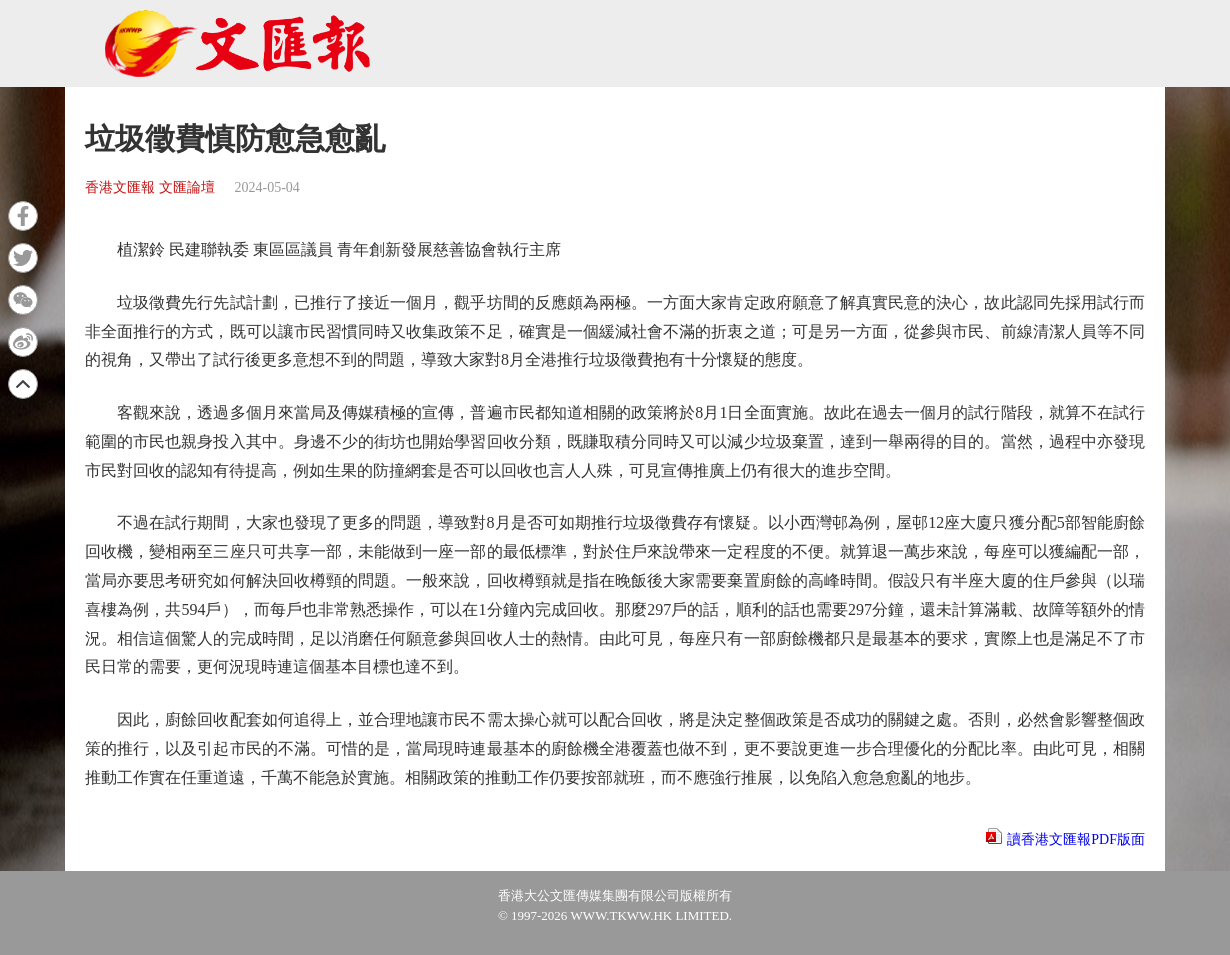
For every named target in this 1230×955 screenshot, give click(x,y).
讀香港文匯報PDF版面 (1076, 839)
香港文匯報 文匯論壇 (150, 187)
